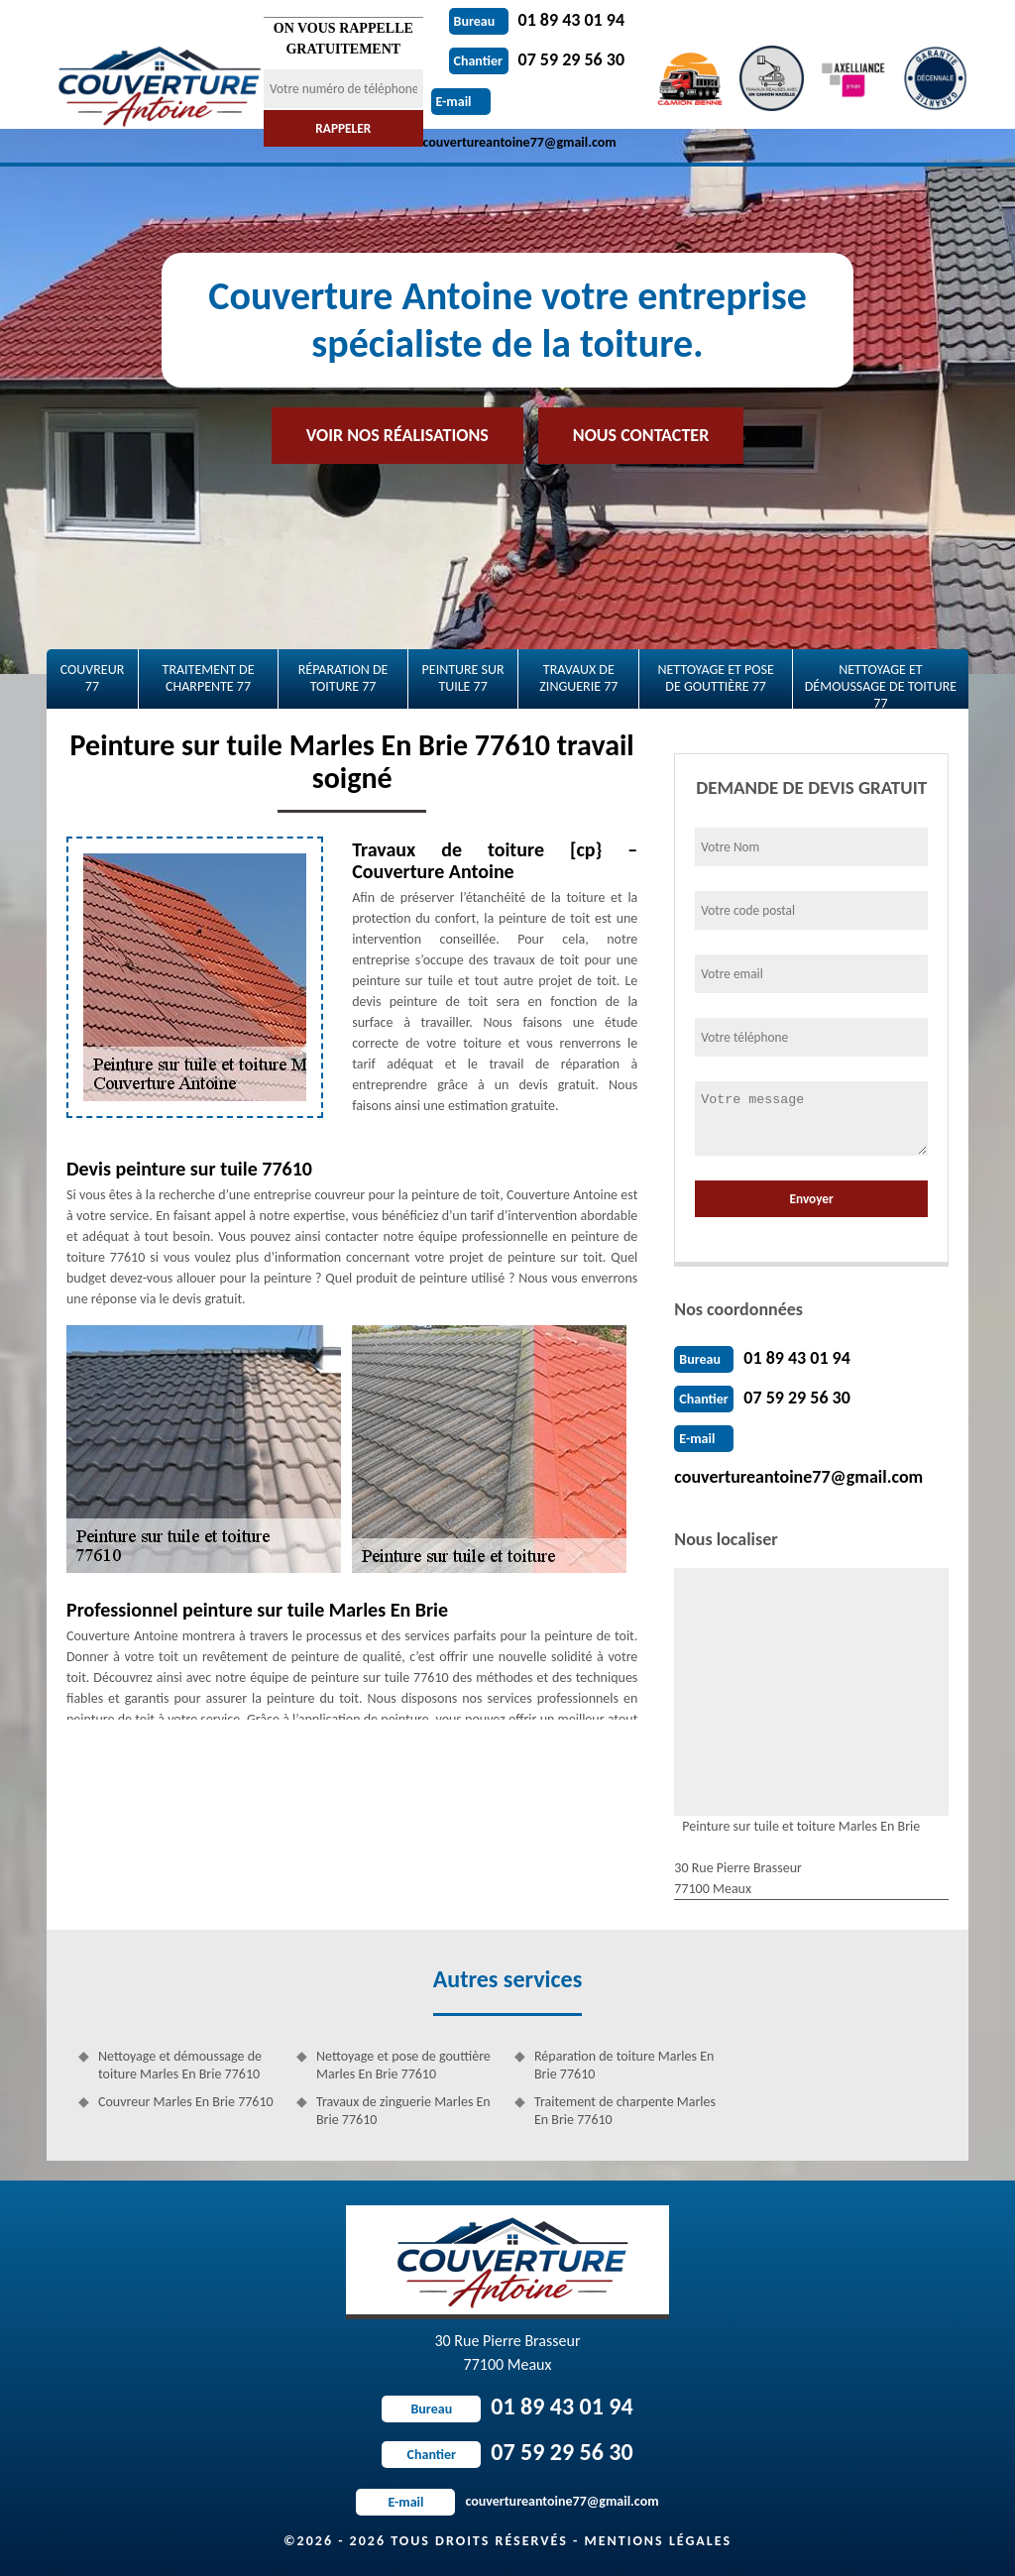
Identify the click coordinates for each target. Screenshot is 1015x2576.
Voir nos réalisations (397, 435)
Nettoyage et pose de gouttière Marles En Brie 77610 (403, 2065)
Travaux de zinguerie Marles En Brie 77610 (403, 2110)
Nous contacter (641, 435)
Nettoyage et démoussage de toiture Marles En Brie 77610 (180, 2065)
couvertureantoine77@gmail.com (798, 1477)
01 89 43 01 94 (537, 20)
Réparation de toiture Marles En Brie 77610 (624, 2065)
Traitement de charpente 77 (209, 678)
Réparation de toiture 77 (343, 678)
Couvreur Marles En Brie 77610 (186, 2101)
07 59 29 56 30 (537, 59)
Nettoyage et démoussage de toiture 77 (881, 685)
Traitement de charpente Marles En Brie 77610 (625, 2110)
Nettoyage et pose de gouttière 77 (715, 678)
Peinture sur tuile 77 (463, 678)
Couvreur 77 (92, 678)
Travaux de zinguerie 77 (578, 678)
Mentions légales (658, 2540)
